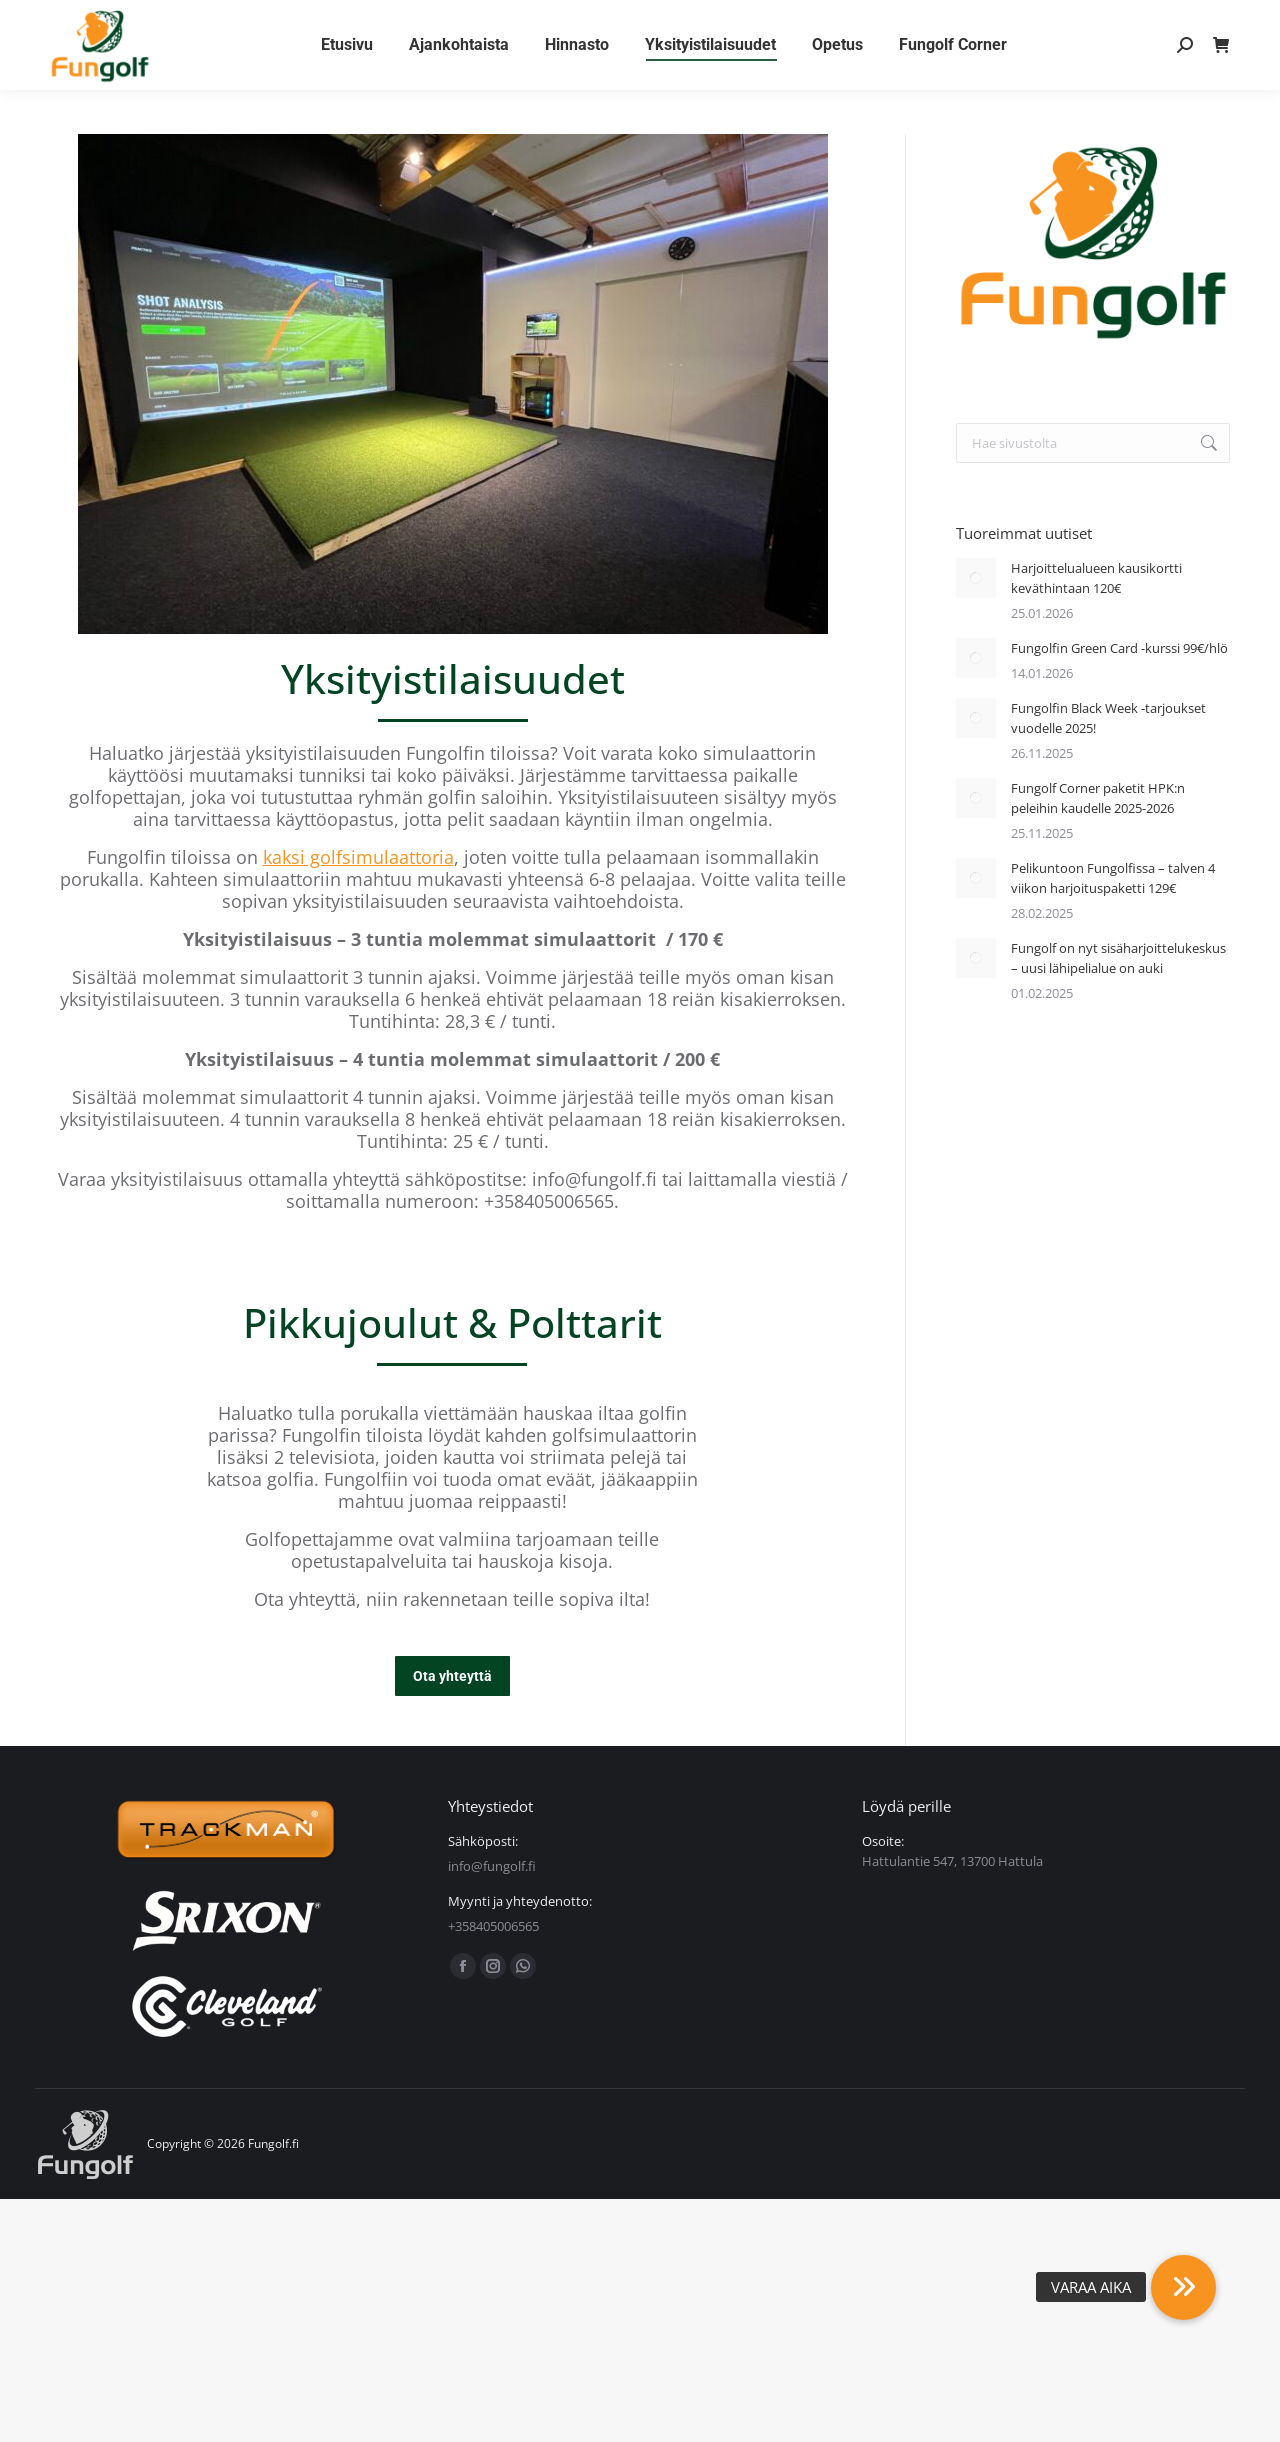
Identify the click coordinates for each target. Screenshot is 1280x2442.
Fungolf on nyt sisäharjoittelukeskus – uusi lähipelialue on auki (1118, 958)
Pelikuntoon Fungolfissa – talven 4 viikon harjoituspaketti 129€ (1113, 878)
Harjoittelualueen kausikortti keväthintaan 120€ (1096, 578)
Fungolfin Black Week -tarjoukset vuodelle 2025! (1108, 718)
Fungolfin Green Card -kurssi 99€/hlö (1119, 648)
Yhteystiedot (218, 22)
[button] (1183, 2287)
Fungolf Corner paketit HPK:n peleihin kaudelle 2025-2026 (1098, 798)
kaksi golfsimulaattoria (358, 857)
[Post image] (976, 578)
